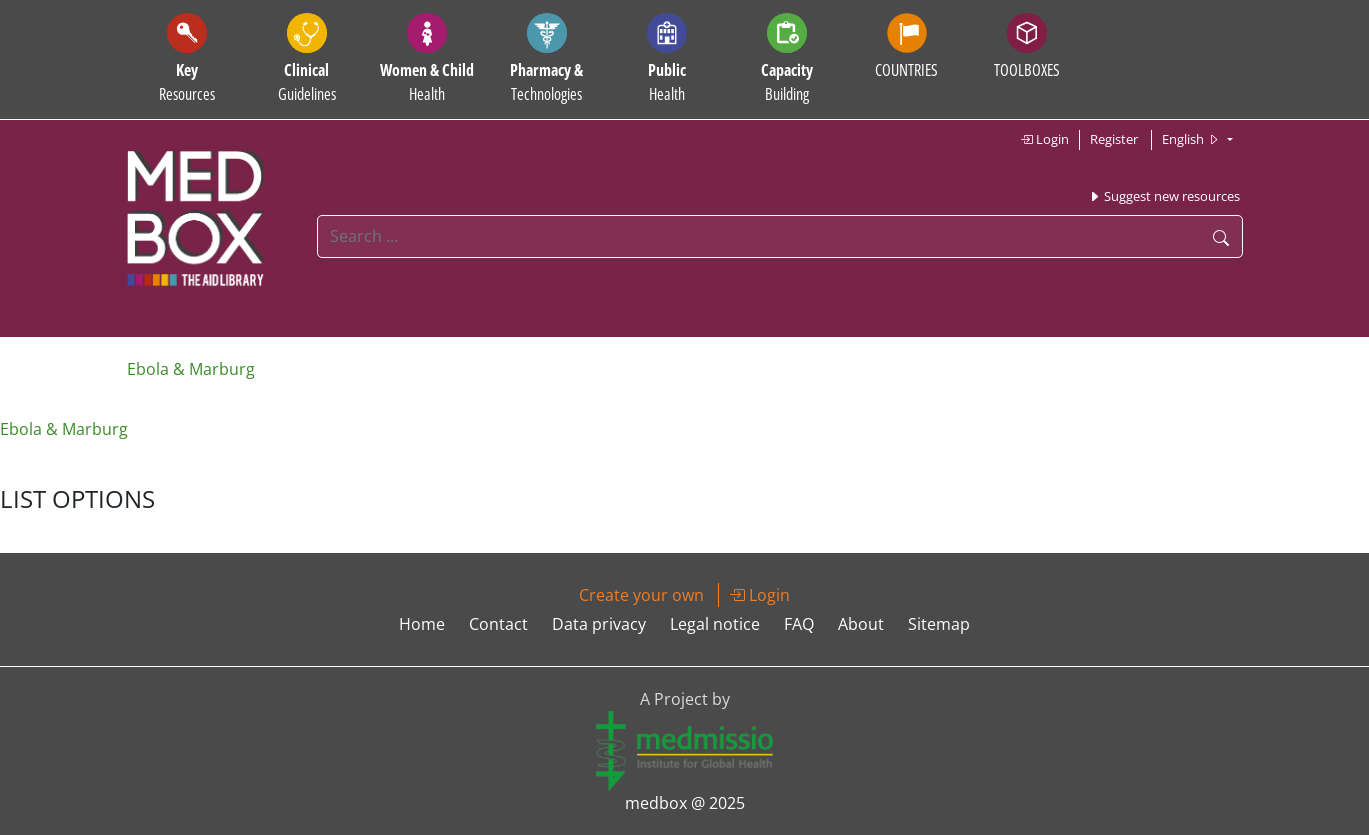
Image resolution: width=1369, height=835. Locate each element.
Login (1044, 139)
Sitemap (939, 624)
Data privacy (599, 624)
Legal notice (715, 624)
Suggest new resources (1164, 196)
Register (1114, 139)
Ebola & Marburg (191, 369)
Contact (498, 624)
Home (422, 624)
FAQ (799, 624)
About (861, 624)
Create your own (641, 595)
